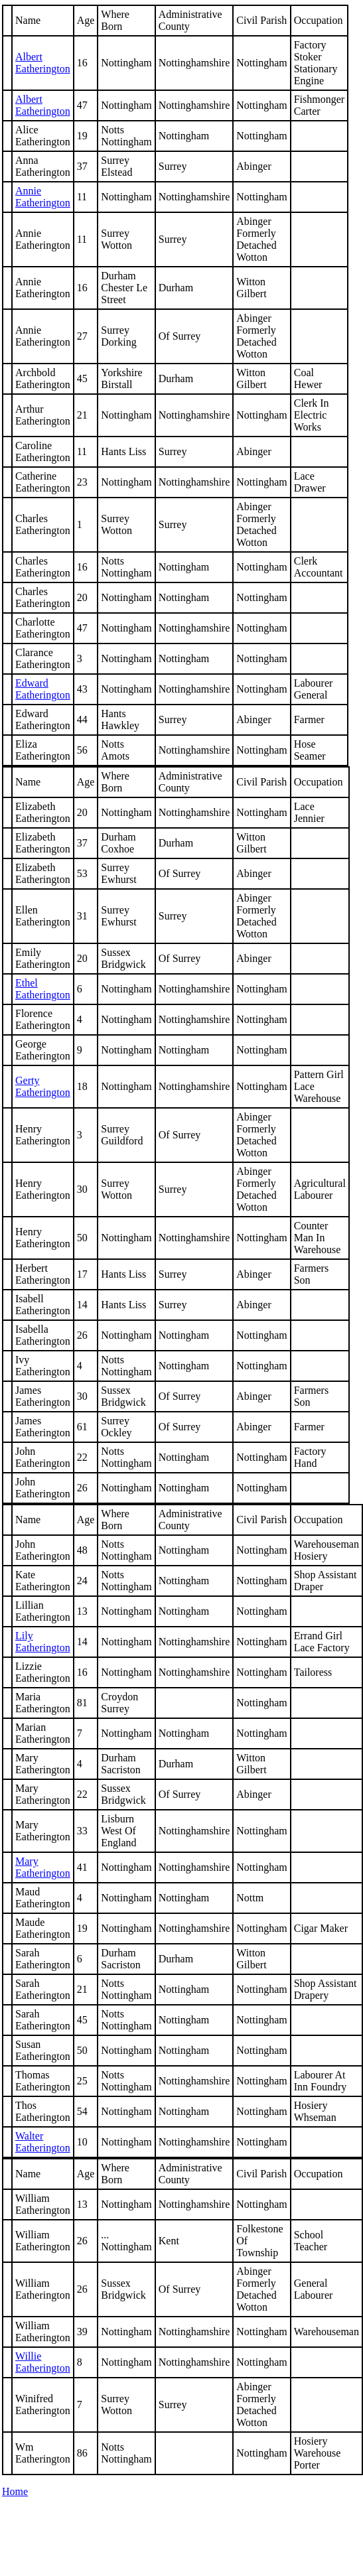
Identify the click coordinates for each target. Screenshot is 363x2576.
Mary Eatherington (42, 1867)
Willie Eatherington (42, 2362)
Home (15, 2491)
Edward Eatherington (42, 689)
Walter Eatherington (42, 2141)
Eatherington (42, 1086)
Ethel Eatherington (42, 988)
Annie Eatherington (42, 196)
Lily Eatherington (42, 1641)
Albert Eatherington (42, 62)
